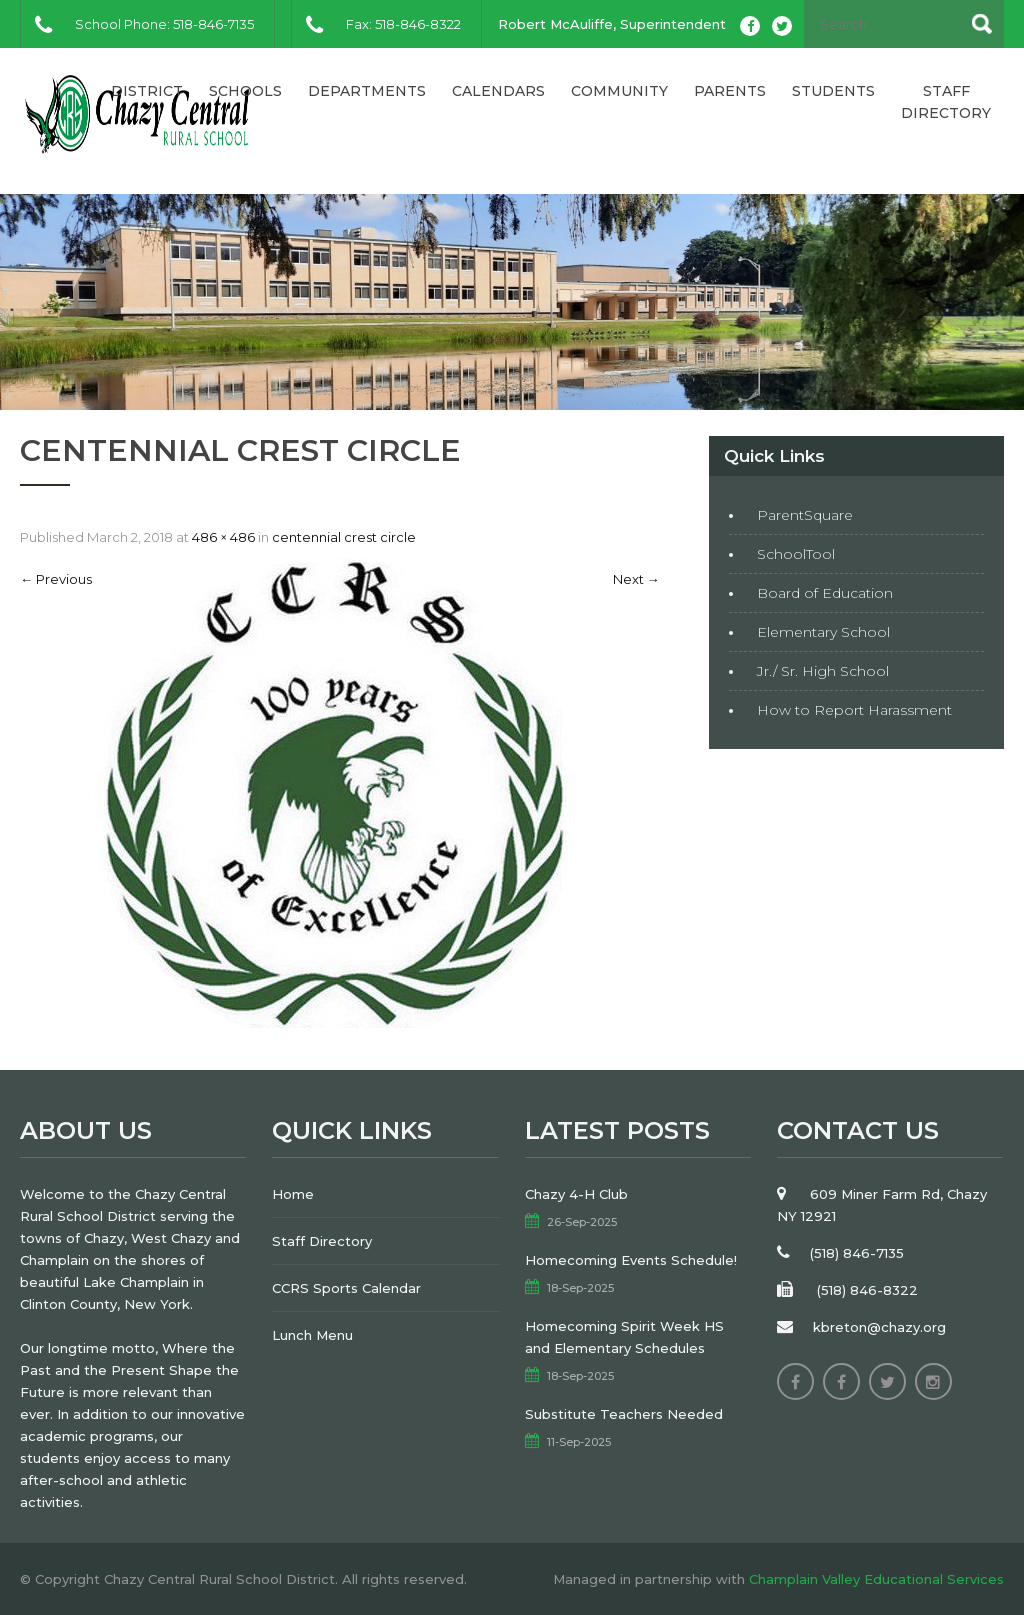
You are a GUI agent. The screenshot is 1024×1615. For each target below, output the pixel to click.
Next (636, 579)
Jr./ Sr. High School (823, 671)
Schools (245, 91)
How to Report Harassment (854, 710)
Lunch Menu (312, 1335)
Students (833, 91)
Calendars (498, 91)
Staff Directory (946, 102)
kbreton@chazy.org (879, 1327)
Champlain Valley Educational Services (876, 1579)
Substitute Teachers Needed (624, 1414)
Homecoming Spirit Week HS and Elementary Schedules (624, 1337)
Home (293, 1194)
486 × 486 (223, 537)
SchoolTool (796, 554)
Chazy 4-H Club (576, 1194)
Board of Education (825, 593)
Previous (56, 579)
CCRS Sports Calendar (346, 1288)
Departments (367, 91)
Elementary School (823, 632)
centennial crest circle (344, 537)
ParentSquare (805, 515)
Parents (730, 91)
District (147, 91)
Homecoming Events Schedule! (631, 1260)
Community (619, 91)
